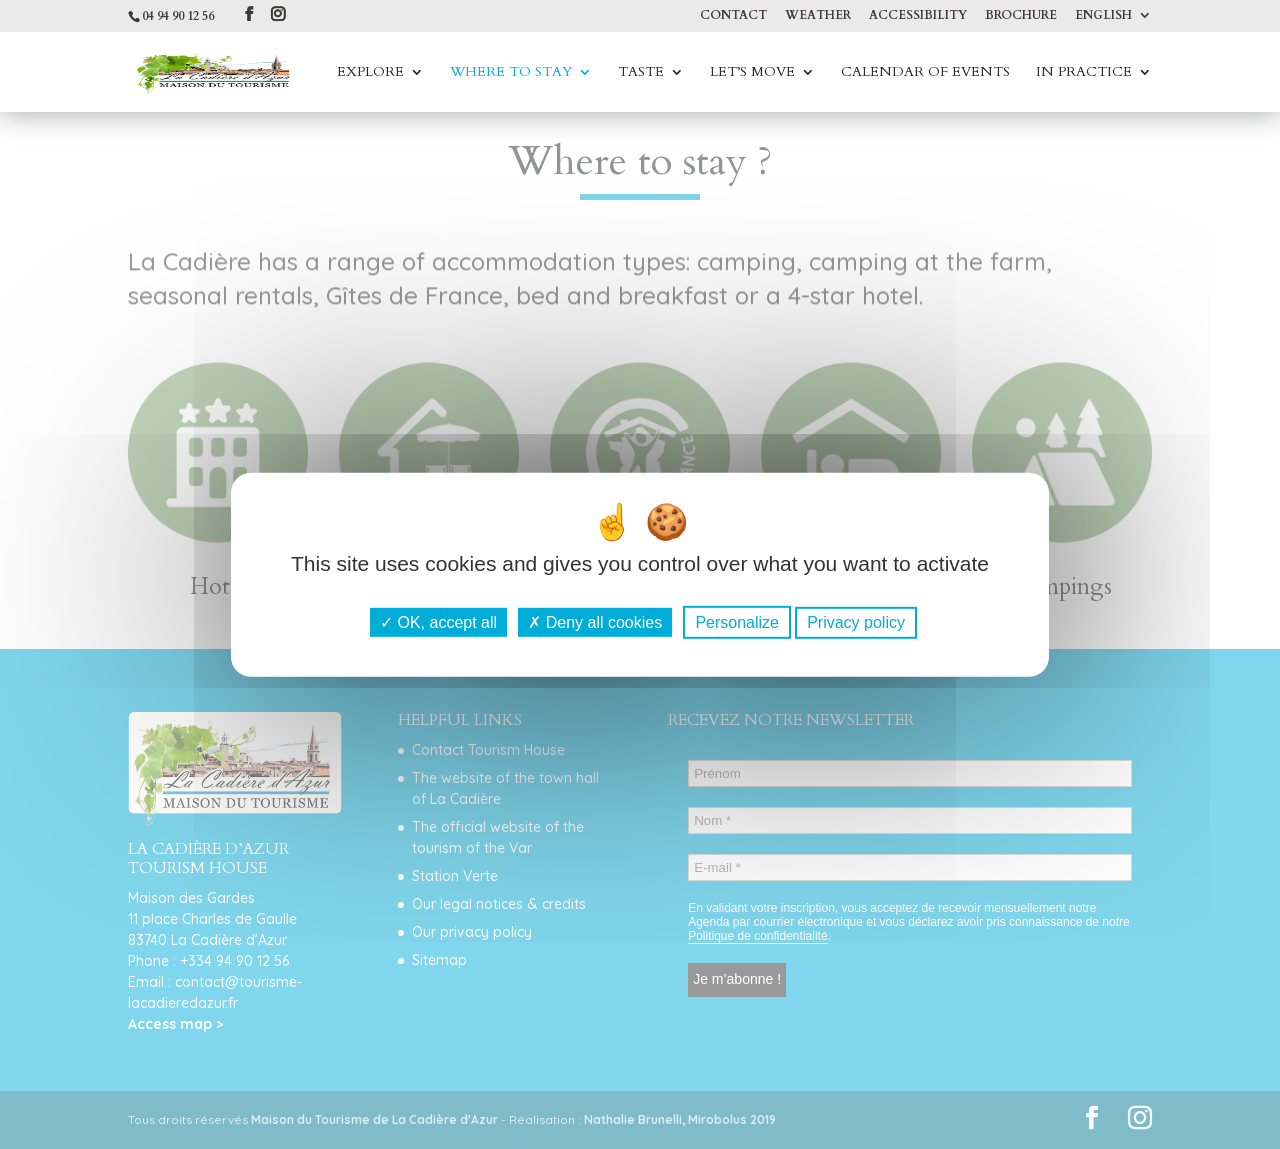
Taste (641, 73)
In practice (1084, 73)
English (1103, 16)
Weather (818, 16)
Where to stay (511, 73)
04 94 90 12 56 (178, 16)
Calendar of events (925, 73)
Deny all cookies (595, 622)
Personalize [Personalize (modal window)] (737, 622)
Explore (370, 73)
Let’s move (752, 73)
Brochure (1021, 16)
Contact (733, 16)
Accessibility (918, 16)
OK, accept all (438, 622)
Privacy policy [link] (856, 622)
